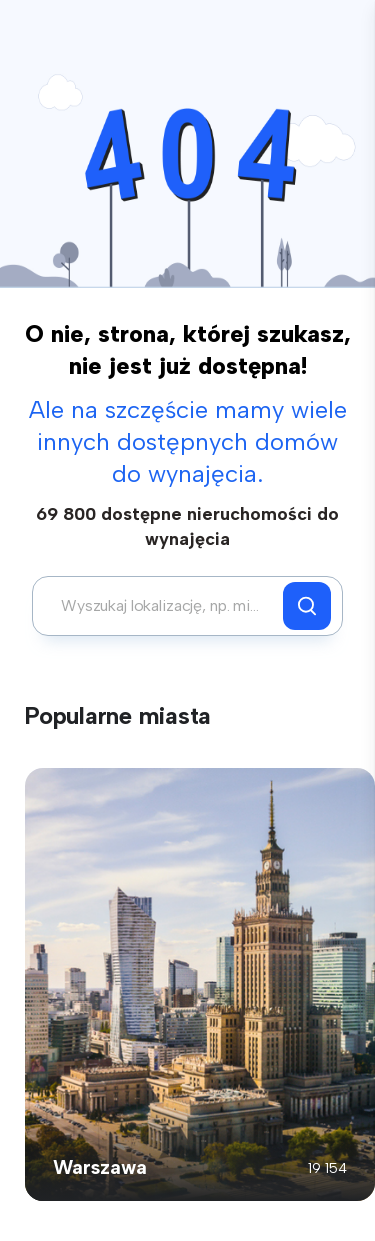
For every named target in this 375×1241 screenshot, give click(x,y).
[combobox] (163, 606)
